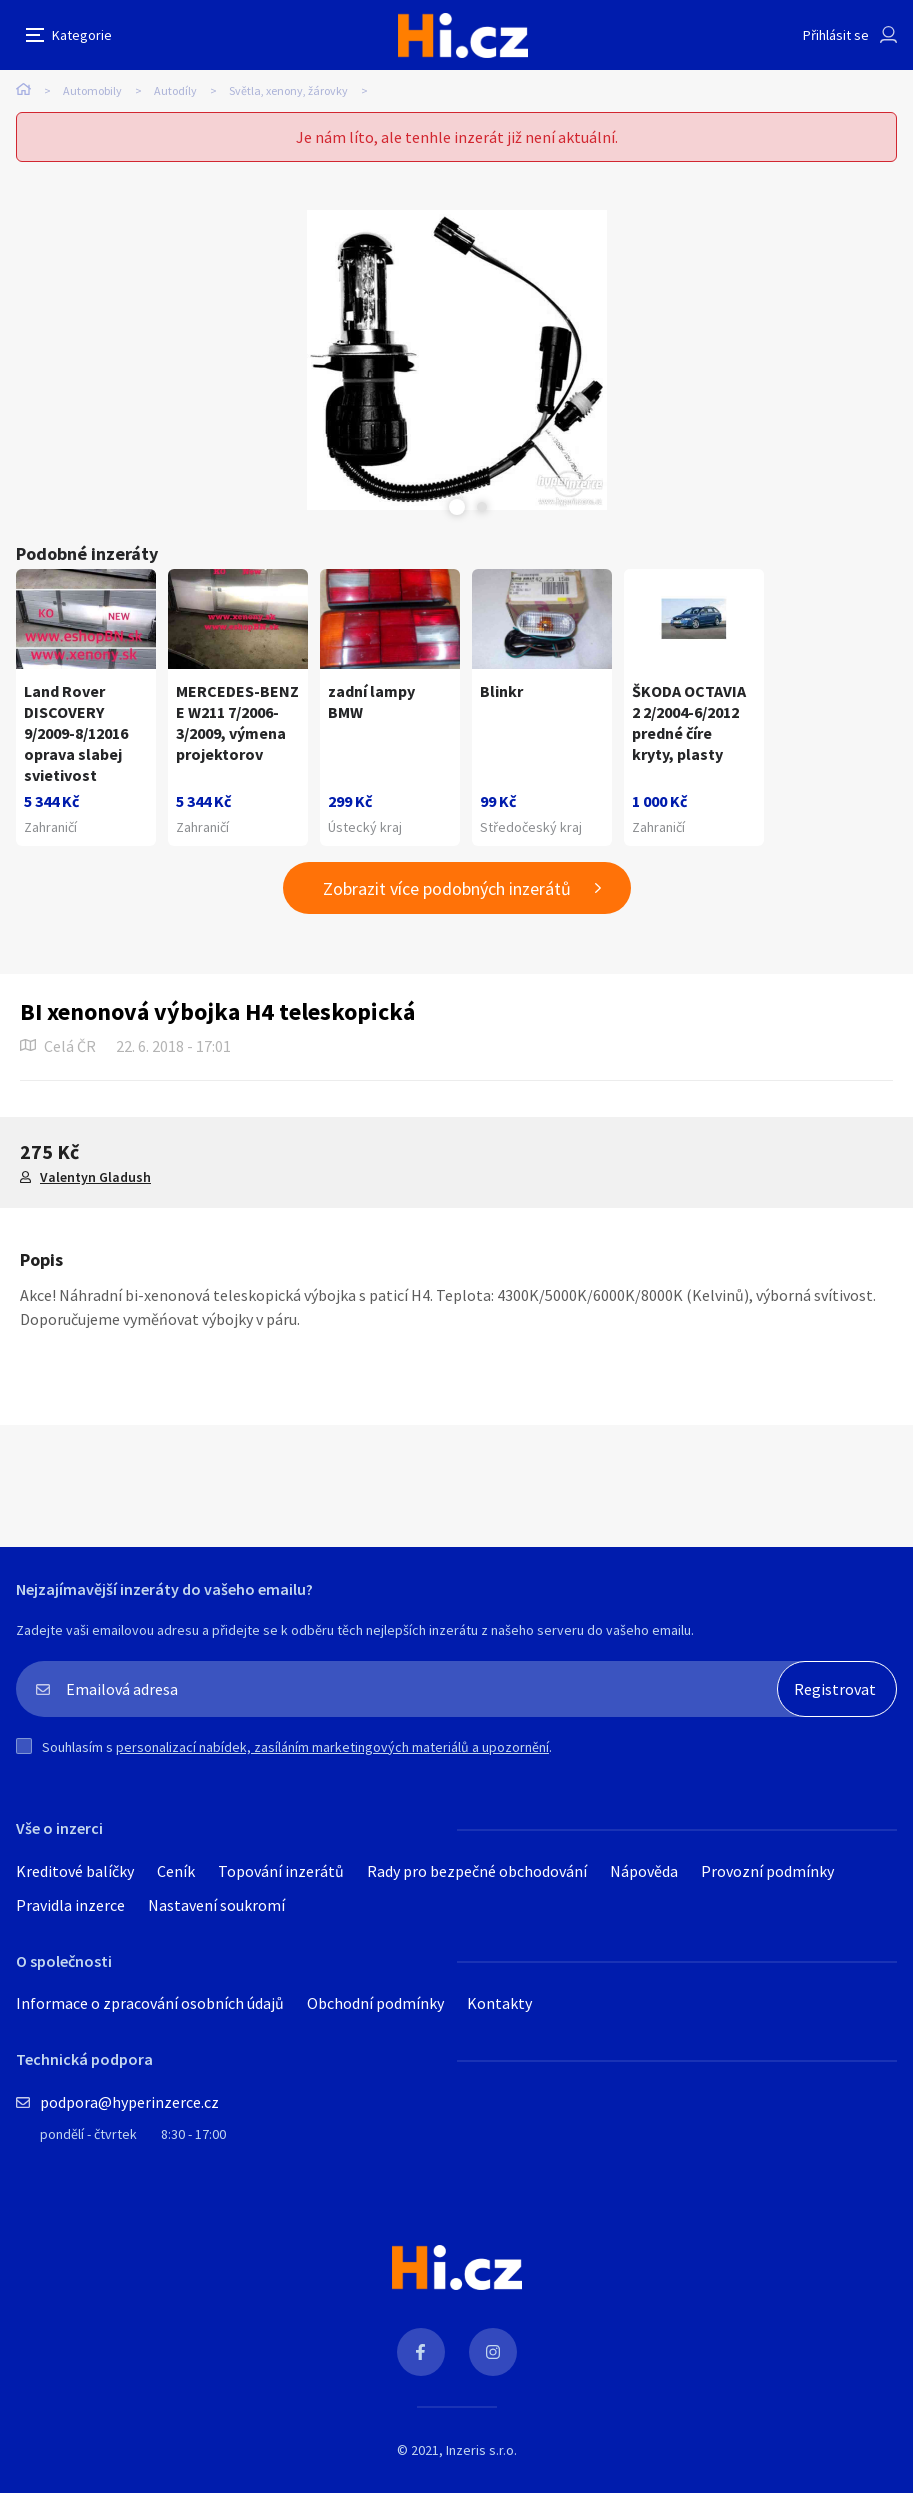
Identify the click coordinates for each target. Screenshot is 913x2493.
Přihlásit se (836, 35)
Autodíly (175, 90)
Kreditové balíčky (75, 1871)
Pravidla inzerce (70, 1905)
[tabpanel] (456, 360)
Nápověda (644, 1871)
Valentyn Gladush (95, 1177)
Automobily (92, 90)
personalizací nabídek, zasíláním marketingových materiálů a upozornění (332, 1747)
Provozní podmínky (767, 1871)
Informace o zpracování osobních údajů (150, 2003)
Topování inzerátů (281, 1871)
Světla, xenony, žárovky (288, 90)
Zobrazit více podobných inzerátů (447, 888)
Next (482, 507)
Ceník (176, 1871)
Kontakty (499, 2003)
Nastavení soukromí (216, 1905)
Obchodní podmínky (375, 2003)
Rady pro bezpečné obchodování (477, 1871)
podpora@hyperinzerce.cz (129, 2102)
